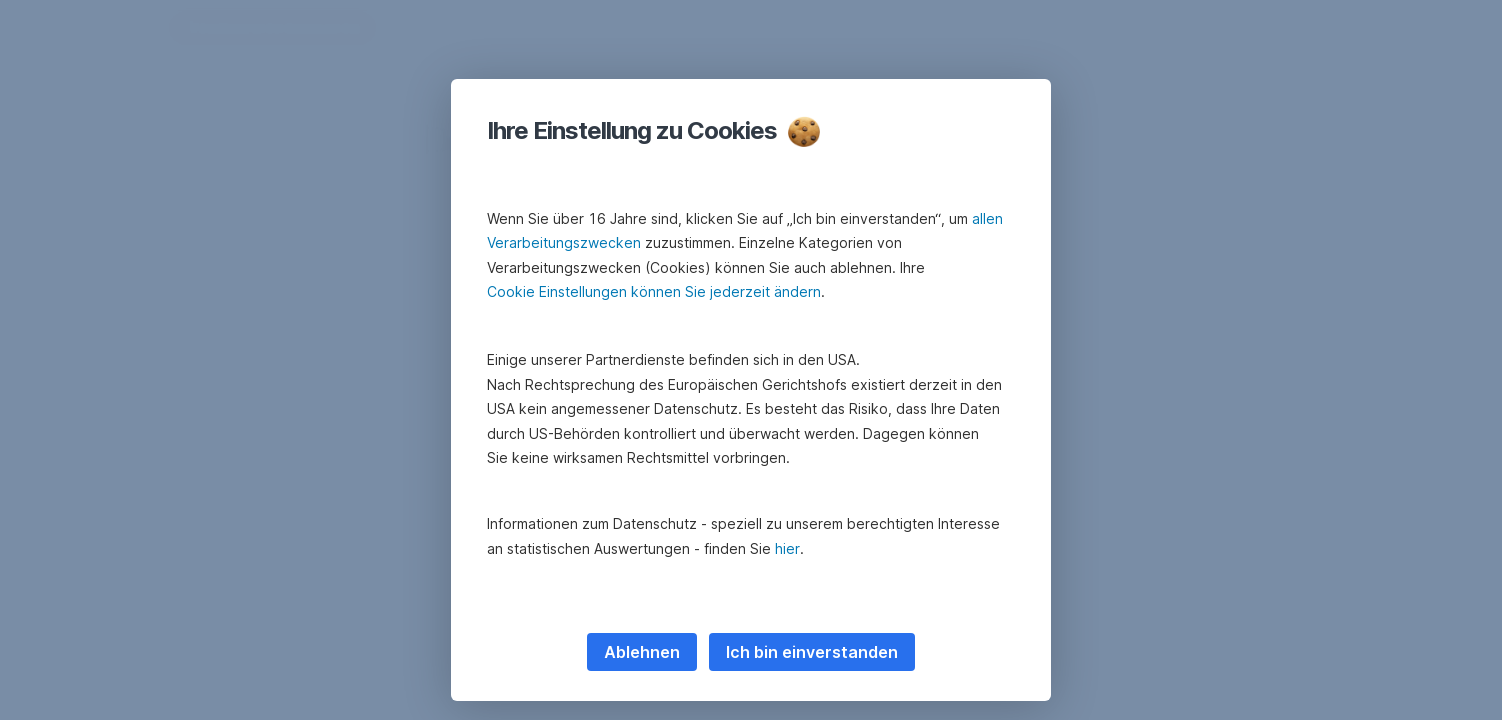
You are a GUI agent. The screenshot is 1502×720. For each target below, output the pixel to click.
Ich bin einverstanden (812, 652)
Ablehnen (642, 652)
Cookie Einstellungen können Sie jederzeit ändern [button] (654, 291)
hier (787, 548)
